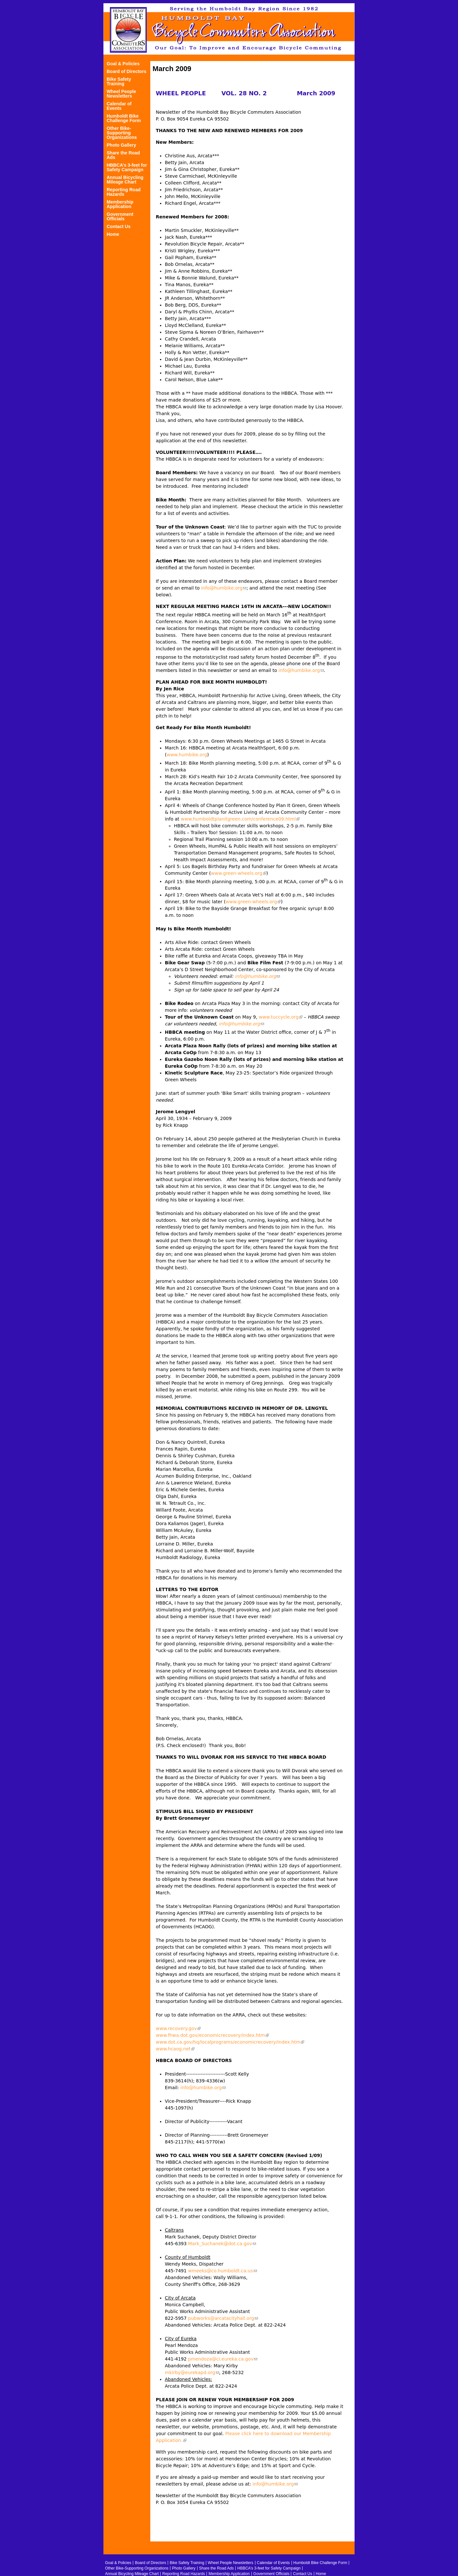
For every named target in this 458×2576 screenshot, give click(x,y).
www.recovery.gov (178, 2028)
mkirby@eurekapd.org (192, 2372)
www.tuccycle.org (281, 1017)
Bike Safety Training (119, 81)
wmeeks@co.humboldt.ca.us (222, 2270)
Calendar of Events (119, 106)
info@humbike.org (223, 588)
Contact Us (119, 226)
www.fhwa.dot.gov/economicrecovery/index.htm (212, 2035)
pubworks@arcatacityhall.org (223, 2318)
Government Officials (120, 216)
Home (113, 234)
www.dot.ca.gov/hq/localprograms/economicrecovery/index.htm (230, 2042)
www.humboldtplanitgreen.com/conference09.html (240, 819)
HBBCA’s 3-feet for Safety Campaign (127, 167)
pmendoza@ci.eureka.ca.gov (222, 2358)
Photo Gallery (121, 145)
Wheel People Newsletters (121, 94)
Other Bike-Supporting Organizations (122, 133)
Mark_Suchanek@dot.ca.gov (222, 2243)
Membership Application (120, 204)
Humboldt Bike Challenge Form (124, 118)
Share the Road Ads (123, 155)
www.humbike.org (186, 754)
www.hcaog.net (175, 2048)
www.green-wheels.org (238, 873)
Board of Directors (126, 71)
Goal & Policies (123, 63)
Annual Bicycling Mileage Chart (125, 179)
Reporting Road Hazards (124, 192)
